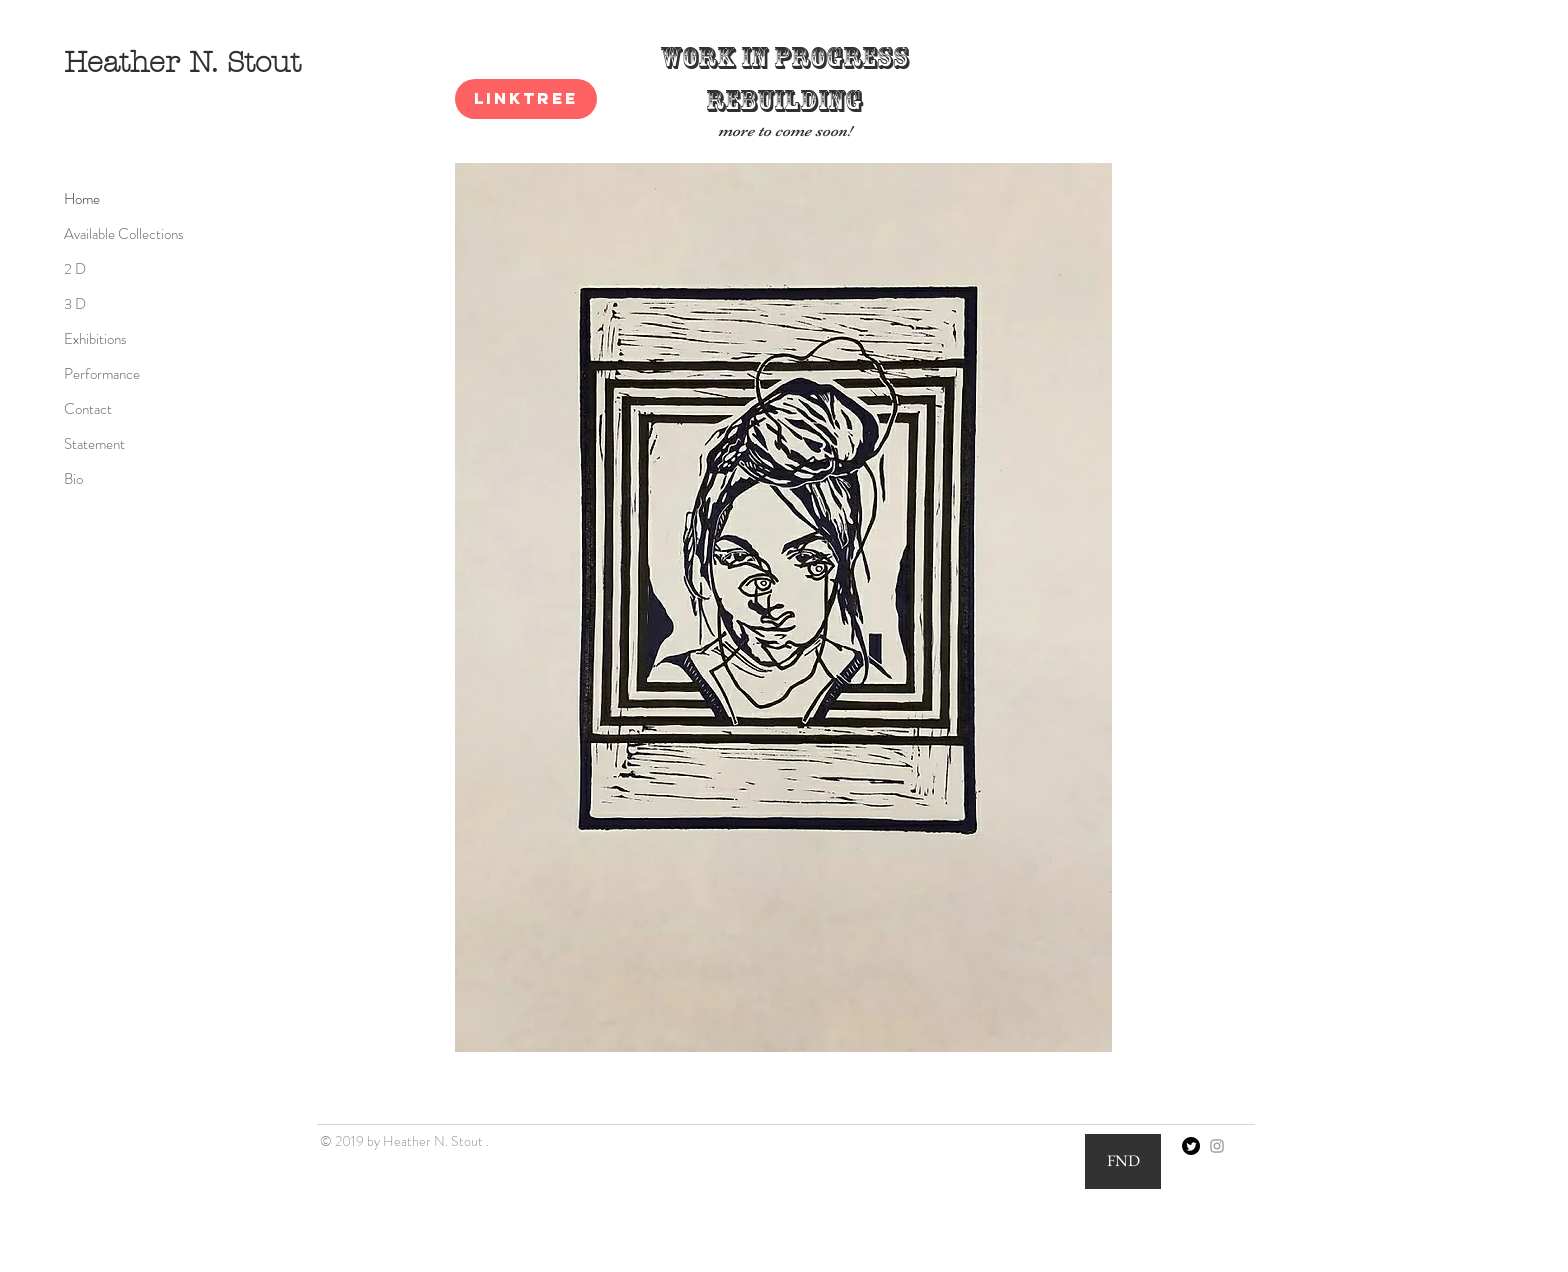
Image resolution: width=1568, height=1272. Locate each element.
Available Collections (124, 234)
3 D (75, 304)
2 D (75, 269)
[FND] (1123, 1161)
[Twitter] (1191, 1146)
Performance (102, 374)
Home (82, 199)
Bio (73, 479)
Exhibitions (95, 339)
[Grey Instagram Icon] (1217, 1146)
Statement (94, 444)
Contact (88, 409)
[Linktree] (526, 99)
